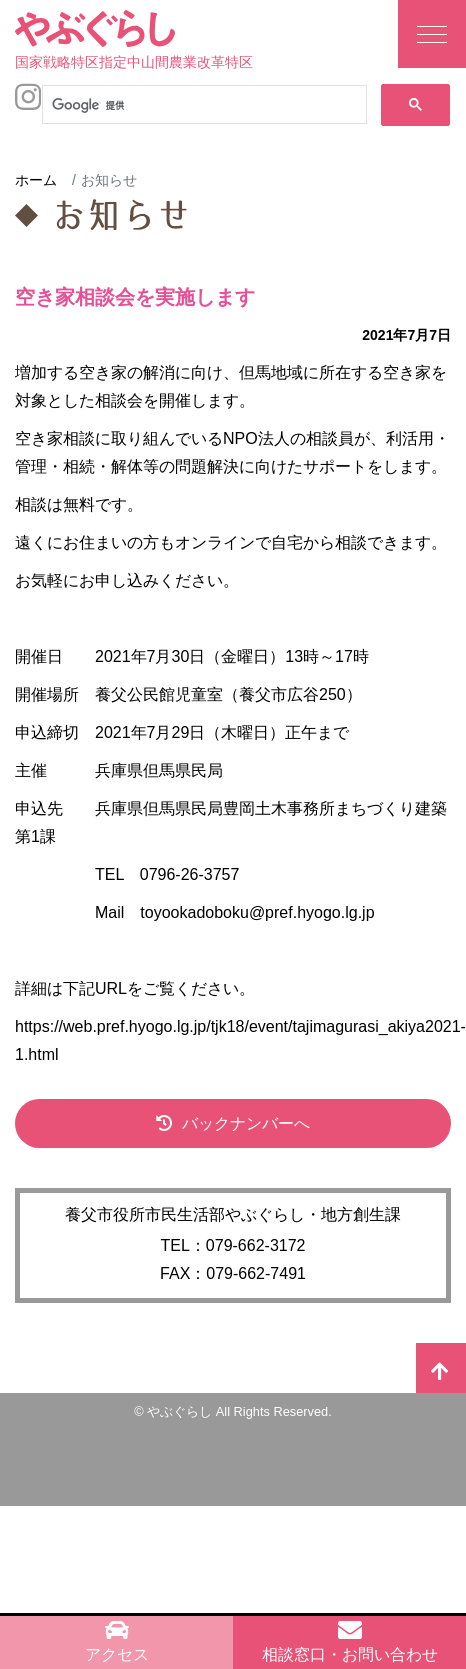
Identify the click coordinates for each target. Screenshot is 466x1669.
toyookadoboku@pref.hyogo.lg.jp (257, 912)
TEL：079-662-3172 (233, 1245)
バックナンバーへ (246, 1123)
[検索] (202, 105)
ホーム (36, 180)
